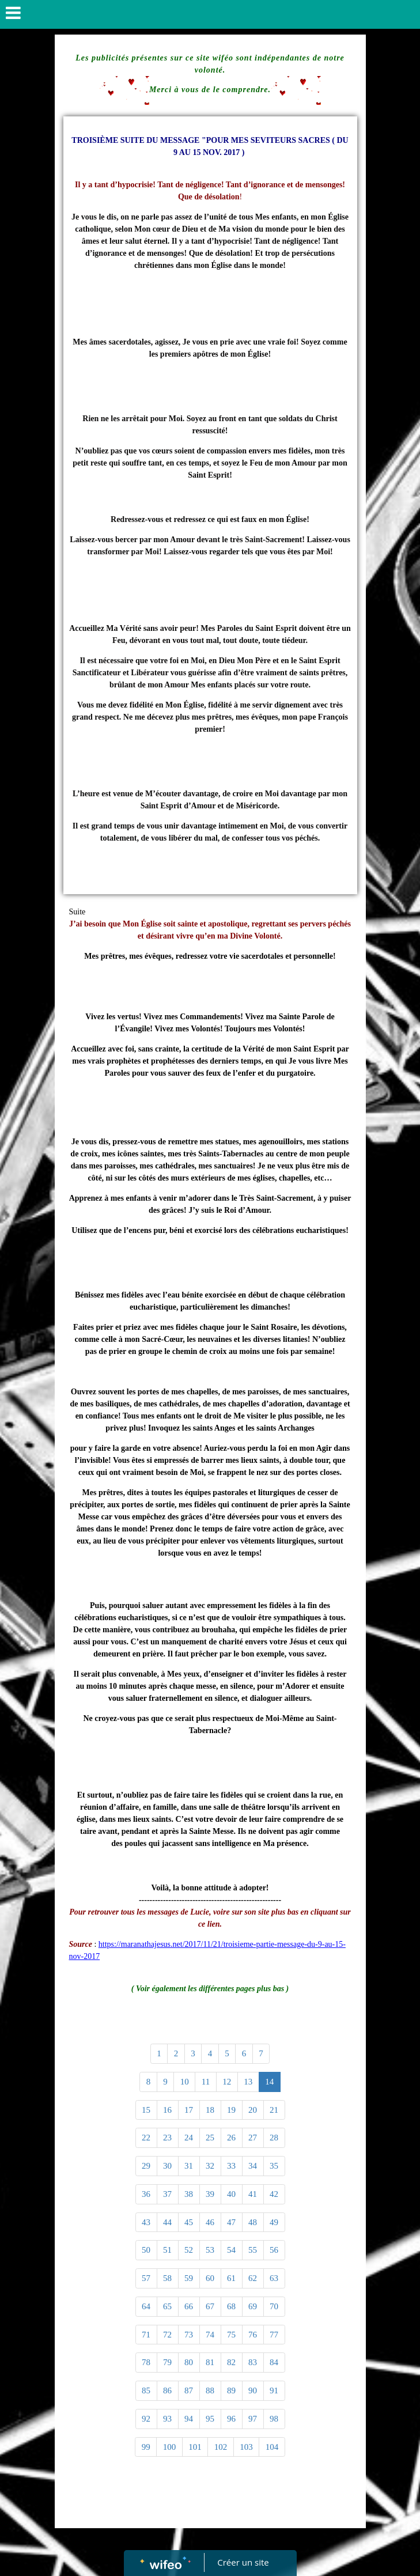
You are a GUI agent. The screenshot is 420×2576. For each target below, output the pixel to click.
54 (231, 2250)
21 (274, 2109)
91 (274, 2390)
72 (167, 2334)
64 (146, 2306)
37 (167, 2194)
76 (252, 2334)
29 (146, 2165)
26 (231, 2137)
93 (167, 2418)
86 (167, 2390)
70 (274, 2306)
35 (274, 2165)
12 (226, 2081)
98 (274, 2418)
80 (188, 2362)
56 (274, 2250)
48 (252, 2222)
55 (252, 2250)
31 (188, 2165)
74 (210, 2334)
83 (252, 2362)
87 (188, 2390)
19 (231, 2109)
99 (146, 2447)
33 (231, 2165)
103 (246, 2447)
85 (146, 2390)
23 (167, 2137)
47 (231, 2222)
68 (231, 2306)
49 (274, 2222)
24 (188, 2137)
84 (274, 2362)
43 (146, 2222)
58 (167, 2278)
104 (272, 2447)
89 (231, 2390)
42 (274, 2194)
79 (167, 2362)
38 (188, 2194)
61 (231, 2278)
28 (274, 2137)
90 (252, 2390)
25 (210, 2137)
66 (188, 2306)
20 (252, 2109)
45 (188, 2222)
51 (167, 2250)
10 (184, 2081)
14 (269, 2081)
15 (146, 2109)
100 (169, 2447)
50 (146, 2250)
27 (252, 2137)
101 (195, 2447)
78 (146, 2362)
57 (146, 2278)
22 (146, 2137)
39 (210, 2194)
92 (146, 2418)
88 (210, 2390)
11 (206, 2081)
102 (221, 2447)
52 (188, 2250)
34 (252, 2165)
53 (210, 2250)
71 (146, 2334)
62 (252, 2278)
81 (210, 2362)
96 (231, 2418)
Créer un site (242, 2562)
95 (210, 2418)
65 (167, 2306)
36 (146, 2194)
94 (188, 2418)
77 (274, 2334)
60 (210, 2278)
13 (248, 2081)
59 (188, 2278)
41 (252, 2194)
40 (231, 2194)
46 (210, 2222)
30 (167, 2165)
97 (252, 2418)
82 (231, 2362)
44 (167, 2222)
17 (188, 2109)
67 (210, 2306)
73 (188, 2334)
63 (274, 2278)
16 (167, 2109)
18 (210, 2109)
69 (252, 2306)
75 (231, 2334)
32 (210, 2165)
